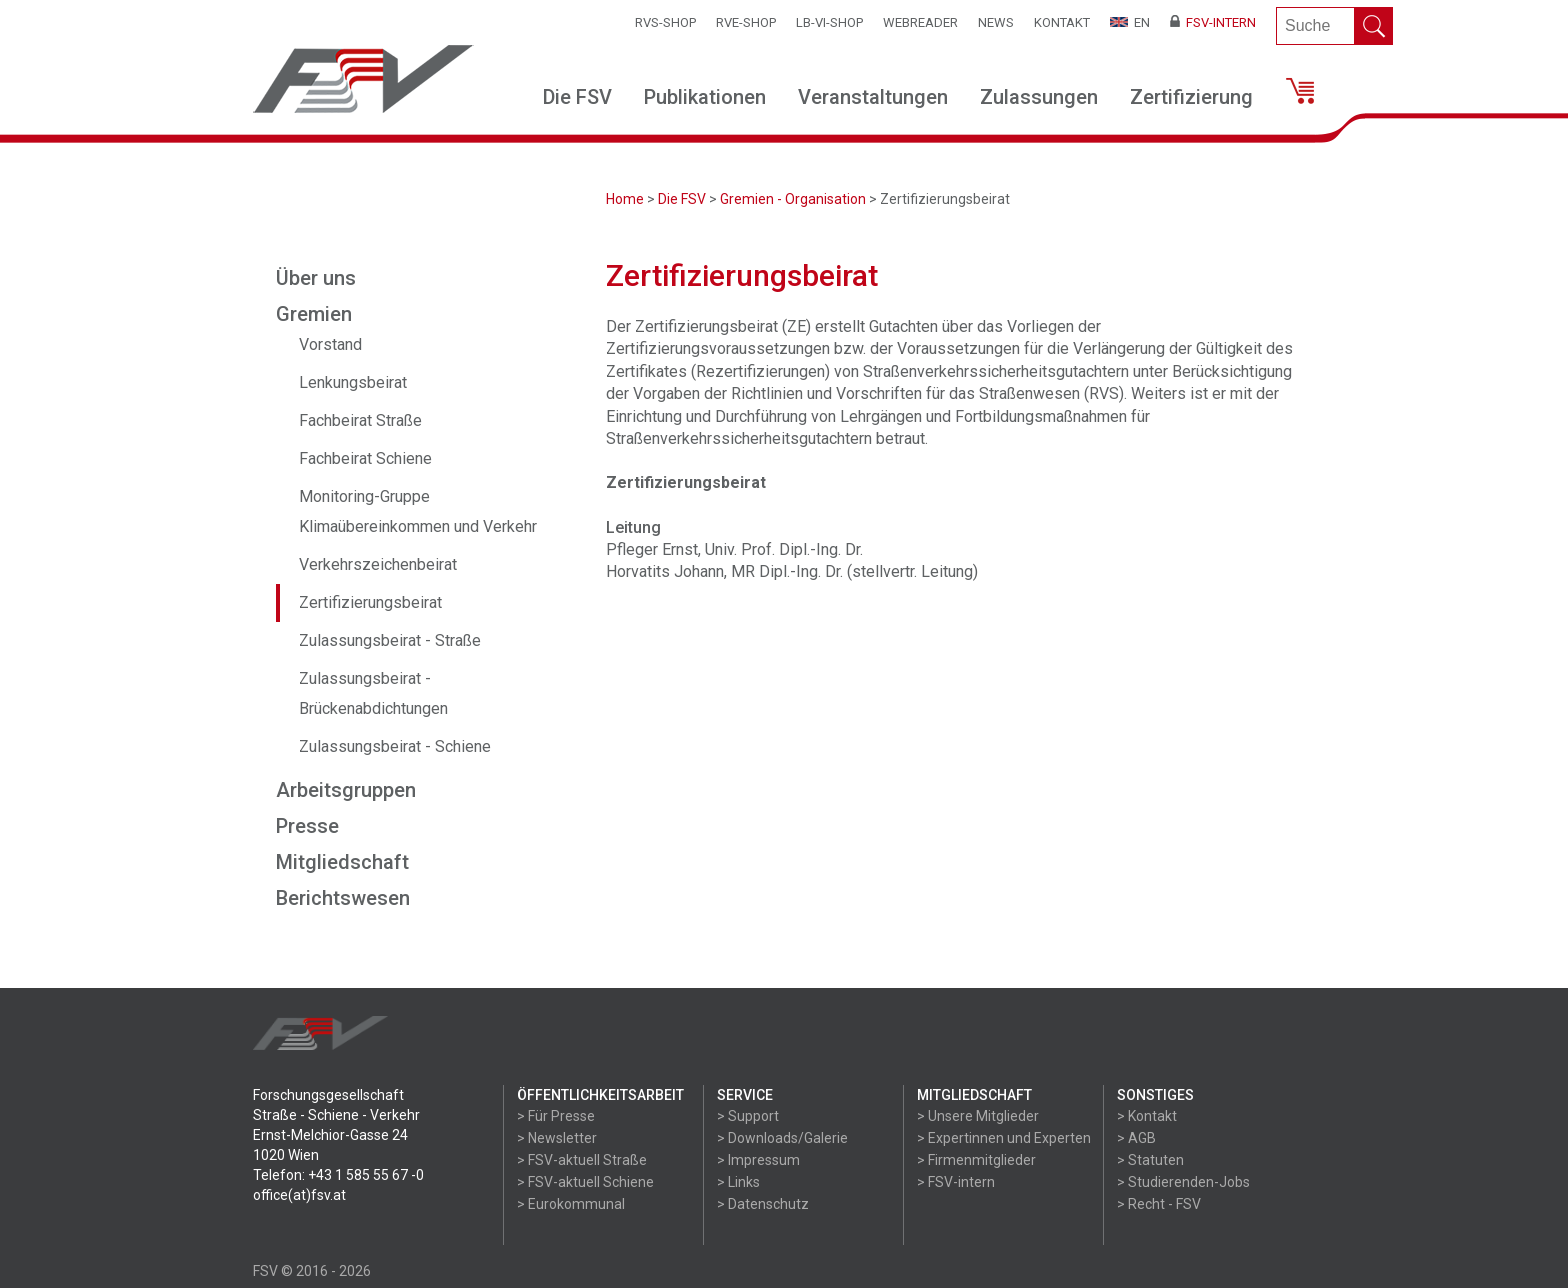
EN (1130, 22)
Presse (307, 826)
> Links (738, 1182)
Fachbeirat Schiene (365, 458)
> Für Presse (556, 1116)
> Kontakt (1147, 1116)
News (996, 22)
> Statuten (1150, 1160)
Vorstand (330, 344)
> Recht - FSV (1159, 1204)
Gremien (314, 314)
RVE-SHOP (746, 22)
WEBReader (920, 22)
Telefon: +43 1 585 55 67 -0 (338, 1175)
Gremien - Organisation (793, 199)
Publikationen (705, 97)
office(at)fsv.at (299, 1195)
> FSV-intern (956, 1182)
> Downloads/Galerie (782, 1138)
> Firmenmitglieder (976, 1160)
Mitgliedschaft (342, 862)
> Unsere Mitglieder (978, 1116)
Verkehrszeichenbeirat (378, 564)
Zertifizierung (1191, 97)
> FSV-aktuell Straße (582, 1160)
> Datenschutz (763, 1204)
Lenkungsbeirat (353, 382)
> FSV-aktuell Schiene (585, 1182)
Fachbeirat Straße (360, 420)
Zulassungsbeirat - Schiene (395, 746)
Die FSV (577, 97)
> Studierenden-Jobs (1183, 1182)
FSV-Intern (1213, 22)
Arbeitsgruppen (346, 790)
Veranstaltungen (873, 97)
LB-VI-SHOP (829, 22)
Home (625, 199)
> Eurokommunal (571, 1204)
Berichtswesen (343, 898)
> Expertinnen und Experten (1004, 1138)
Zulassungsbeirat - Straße (390, 640)
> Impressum (758, 1160)
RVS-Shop (665, 22)
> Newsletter (557, 1138)
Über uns (316, 278)
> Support (748, 1116)
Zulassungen (1039, 97)
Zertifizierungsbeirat (370, 602)
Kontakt (1062, 22)
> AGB (1136, 1138)
